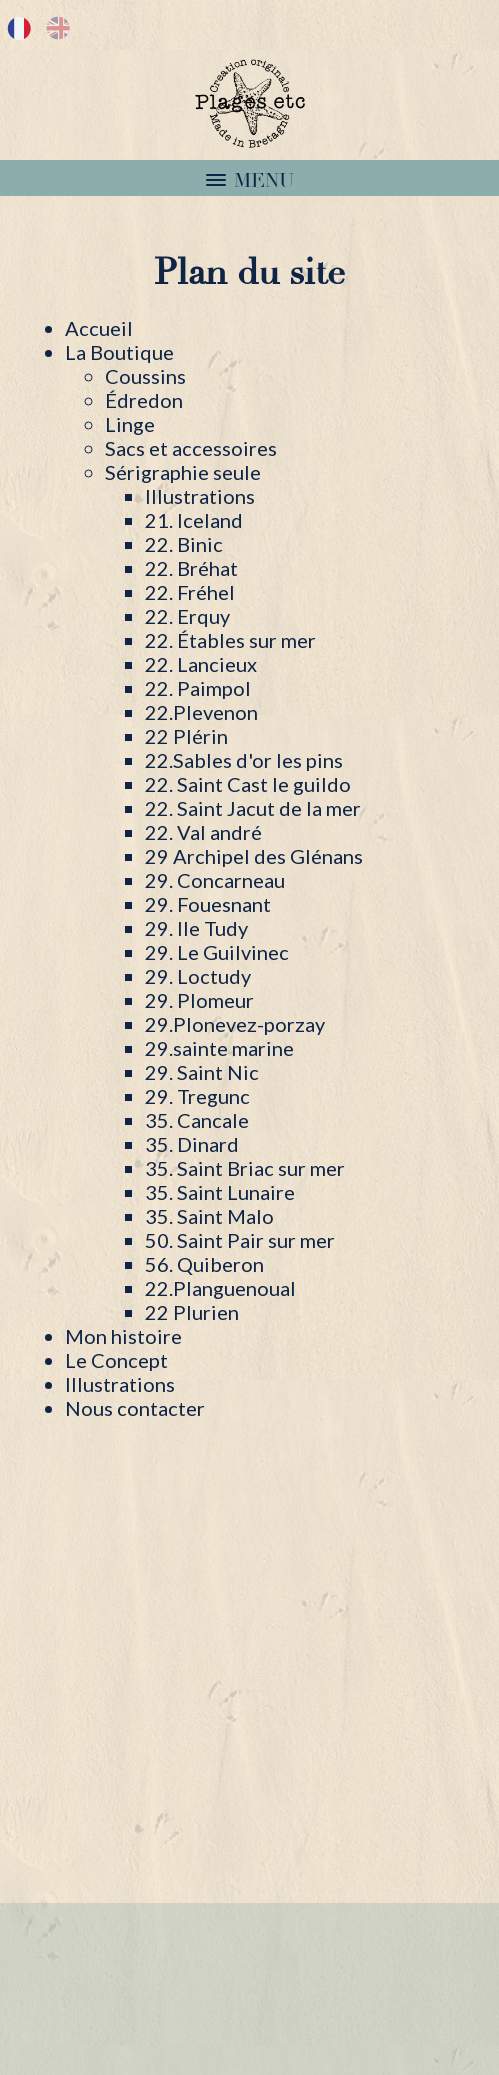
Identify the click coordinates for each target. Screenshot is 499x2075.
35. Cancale (197, 1120)
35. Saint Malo (209, 1216)
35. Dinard (192, 1144)
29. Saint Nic (202, 1072)
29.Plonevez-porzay (235, 1024)
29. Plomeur (199, 1000)
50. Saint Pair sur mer (240, 1240)
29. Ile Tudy (196, 928)
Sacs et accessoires (191, 448)
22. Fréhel (190, 592)
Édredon (144, 400)
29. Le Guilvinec (217, 952)
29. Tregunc (197, 1096)
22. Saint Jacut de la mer (253, 808)
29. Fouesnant (208, 904)
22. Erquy (187, 616)
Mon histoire (123, 1336)
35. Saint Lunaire (220, 1192)
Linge (130, 424)
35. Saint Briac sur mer (245, 1168)
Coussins (145, 376)
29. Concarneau (215, 880)
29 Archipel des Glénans (254, 856)
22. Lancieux (201, 664)
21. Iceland (194, 520)
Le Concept (116, 1360)
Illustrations (200, 496)
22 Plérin (186, 736)
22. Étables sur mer (230, 640)
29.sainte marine (219, 1048)
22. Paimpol (198, 688)
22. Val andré (203, 832)
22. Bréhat (191, 568)
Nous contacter (135, 1408)
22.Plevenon (201, 712)
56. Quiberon (204, 1264)
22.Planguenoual (220, 1288)
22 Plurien (192, 1312)
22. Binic (184, 544)
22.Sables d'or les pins (244, 760)
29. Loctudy (198, 976)
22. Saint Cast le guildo (248, 784)
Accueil (99, 328)
